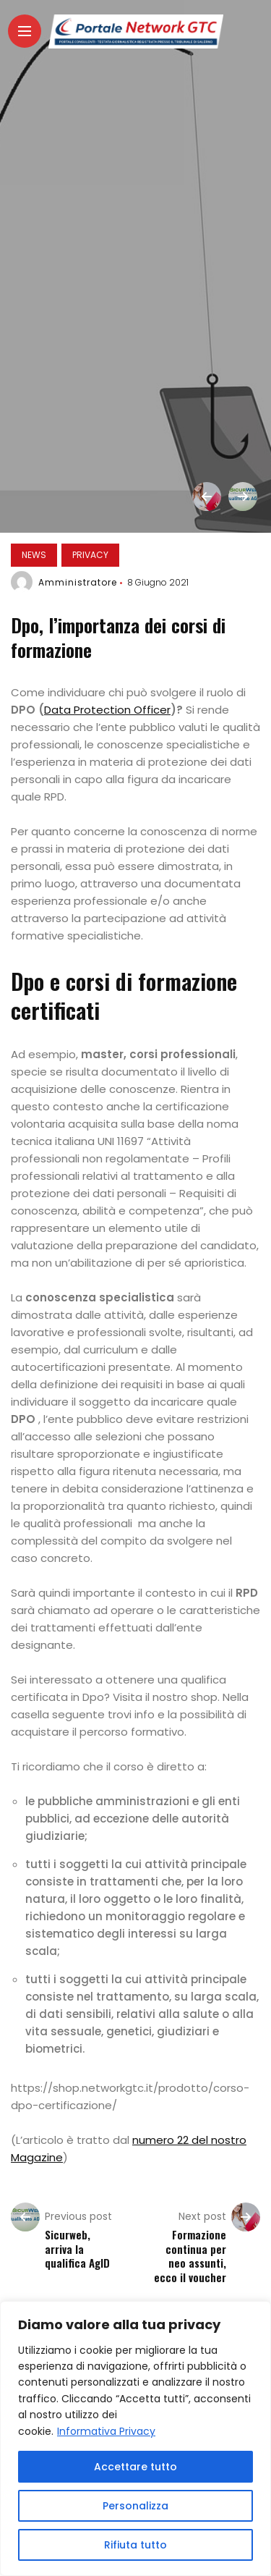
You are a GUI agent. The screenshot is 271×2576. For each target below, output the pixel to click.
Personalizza (135, 2506)
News (34, 555)
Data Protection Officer (107, 709)
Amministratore (77, 582)
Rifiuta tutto (135, 2545)
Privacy (90, 555)
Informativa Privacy (106, 2431)
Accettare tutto (135, 2466)
